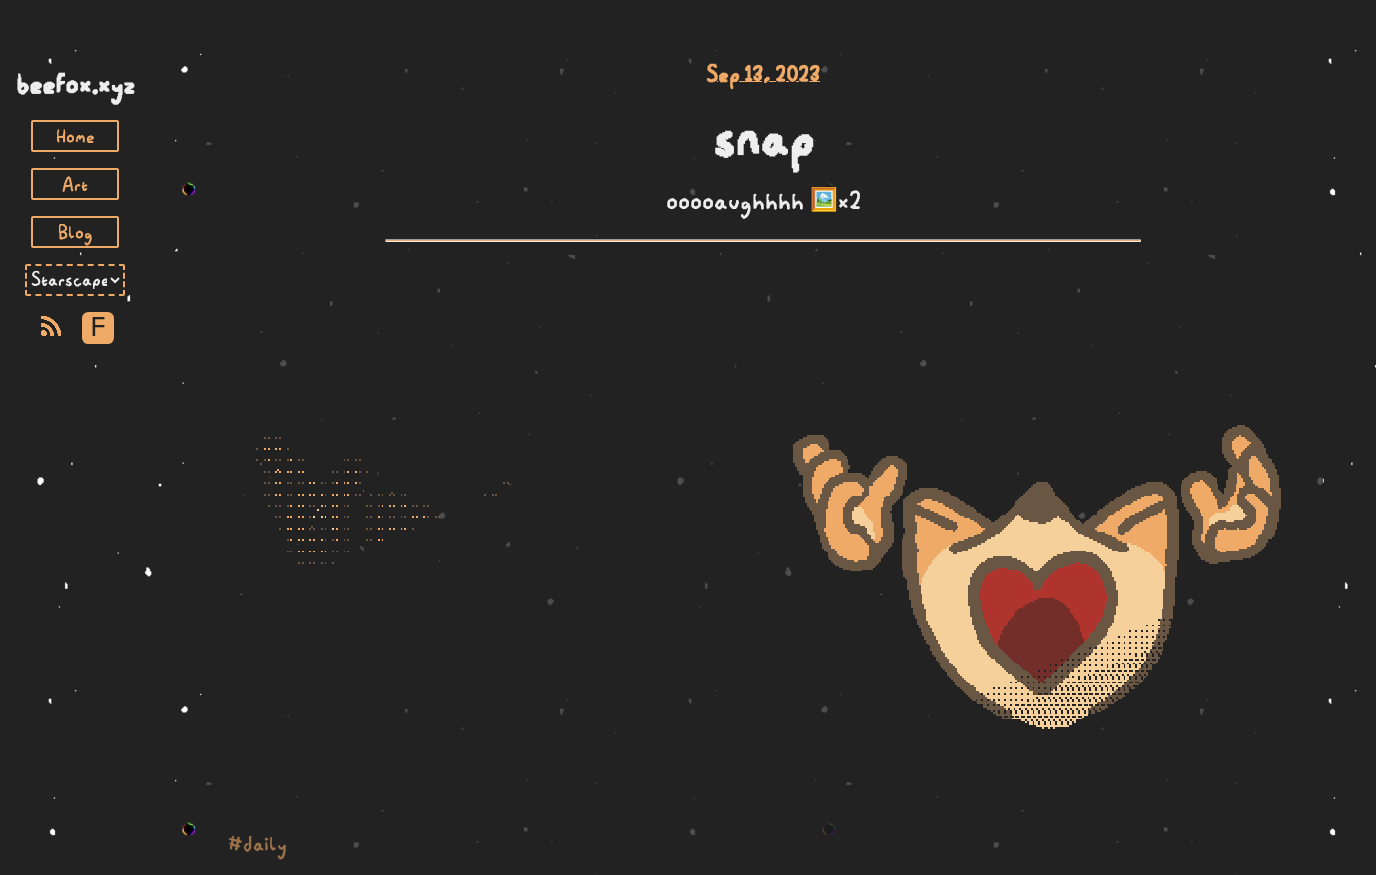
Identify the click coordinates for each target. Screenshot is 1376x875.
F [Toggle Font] (97, 328)
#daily (257, 843)
